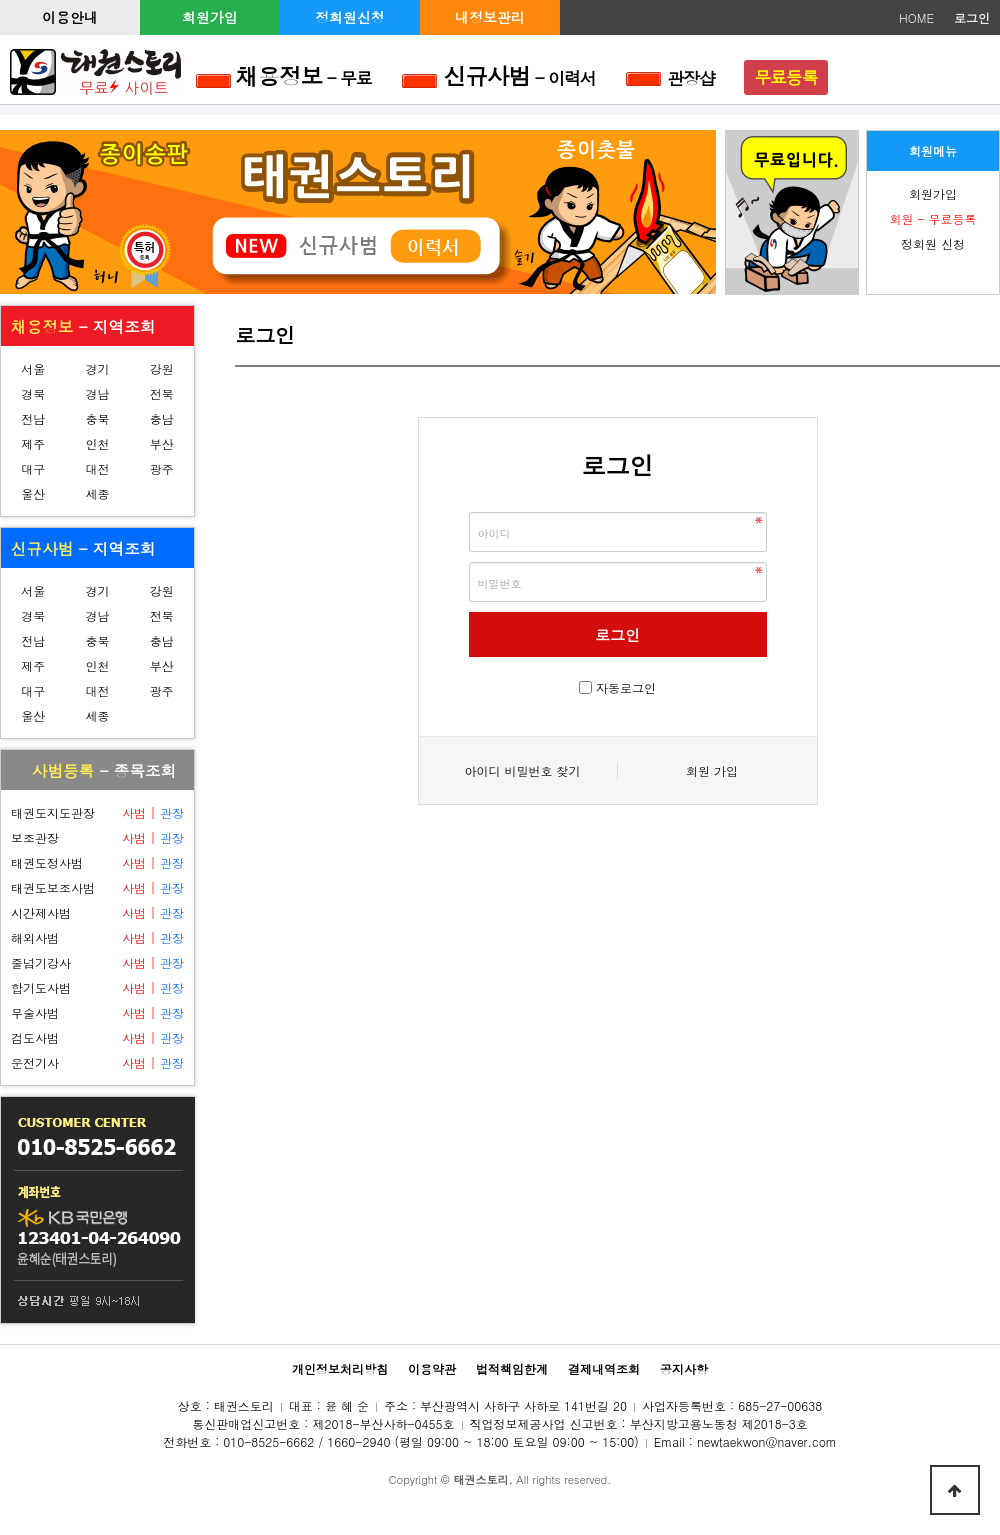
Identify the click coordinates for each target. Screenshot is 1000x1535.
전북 (162, 393)
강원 (162, 368)
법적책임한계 (512, 1368)
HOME (916, 17)
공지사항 (684, 1368)
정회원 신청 (933, 243)
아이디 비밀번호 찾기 (522, 770)
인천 (97, 443)
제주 (33, 443)
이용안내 (70, 17)
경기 (97, 368)
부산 (162, 443)
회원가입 (210, 17)
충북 (97, 418)
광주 (162, 468)
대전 (97, 468)
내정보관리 (490, 17)
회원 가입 (712, 770)
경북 (33, 393)
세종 (97, 493)
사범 (134, 812)
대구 (33, 468)
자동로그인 (626, 687)
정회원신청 (350, 17)
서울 (33, 368)
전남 (33, 418)
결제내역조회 (604, 1368)
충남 (162, 418)
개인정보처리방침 (340, 1368)
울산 (33, 493)
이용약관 (432, 1368)
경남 (97, 393)
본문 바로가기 (0, 0)
